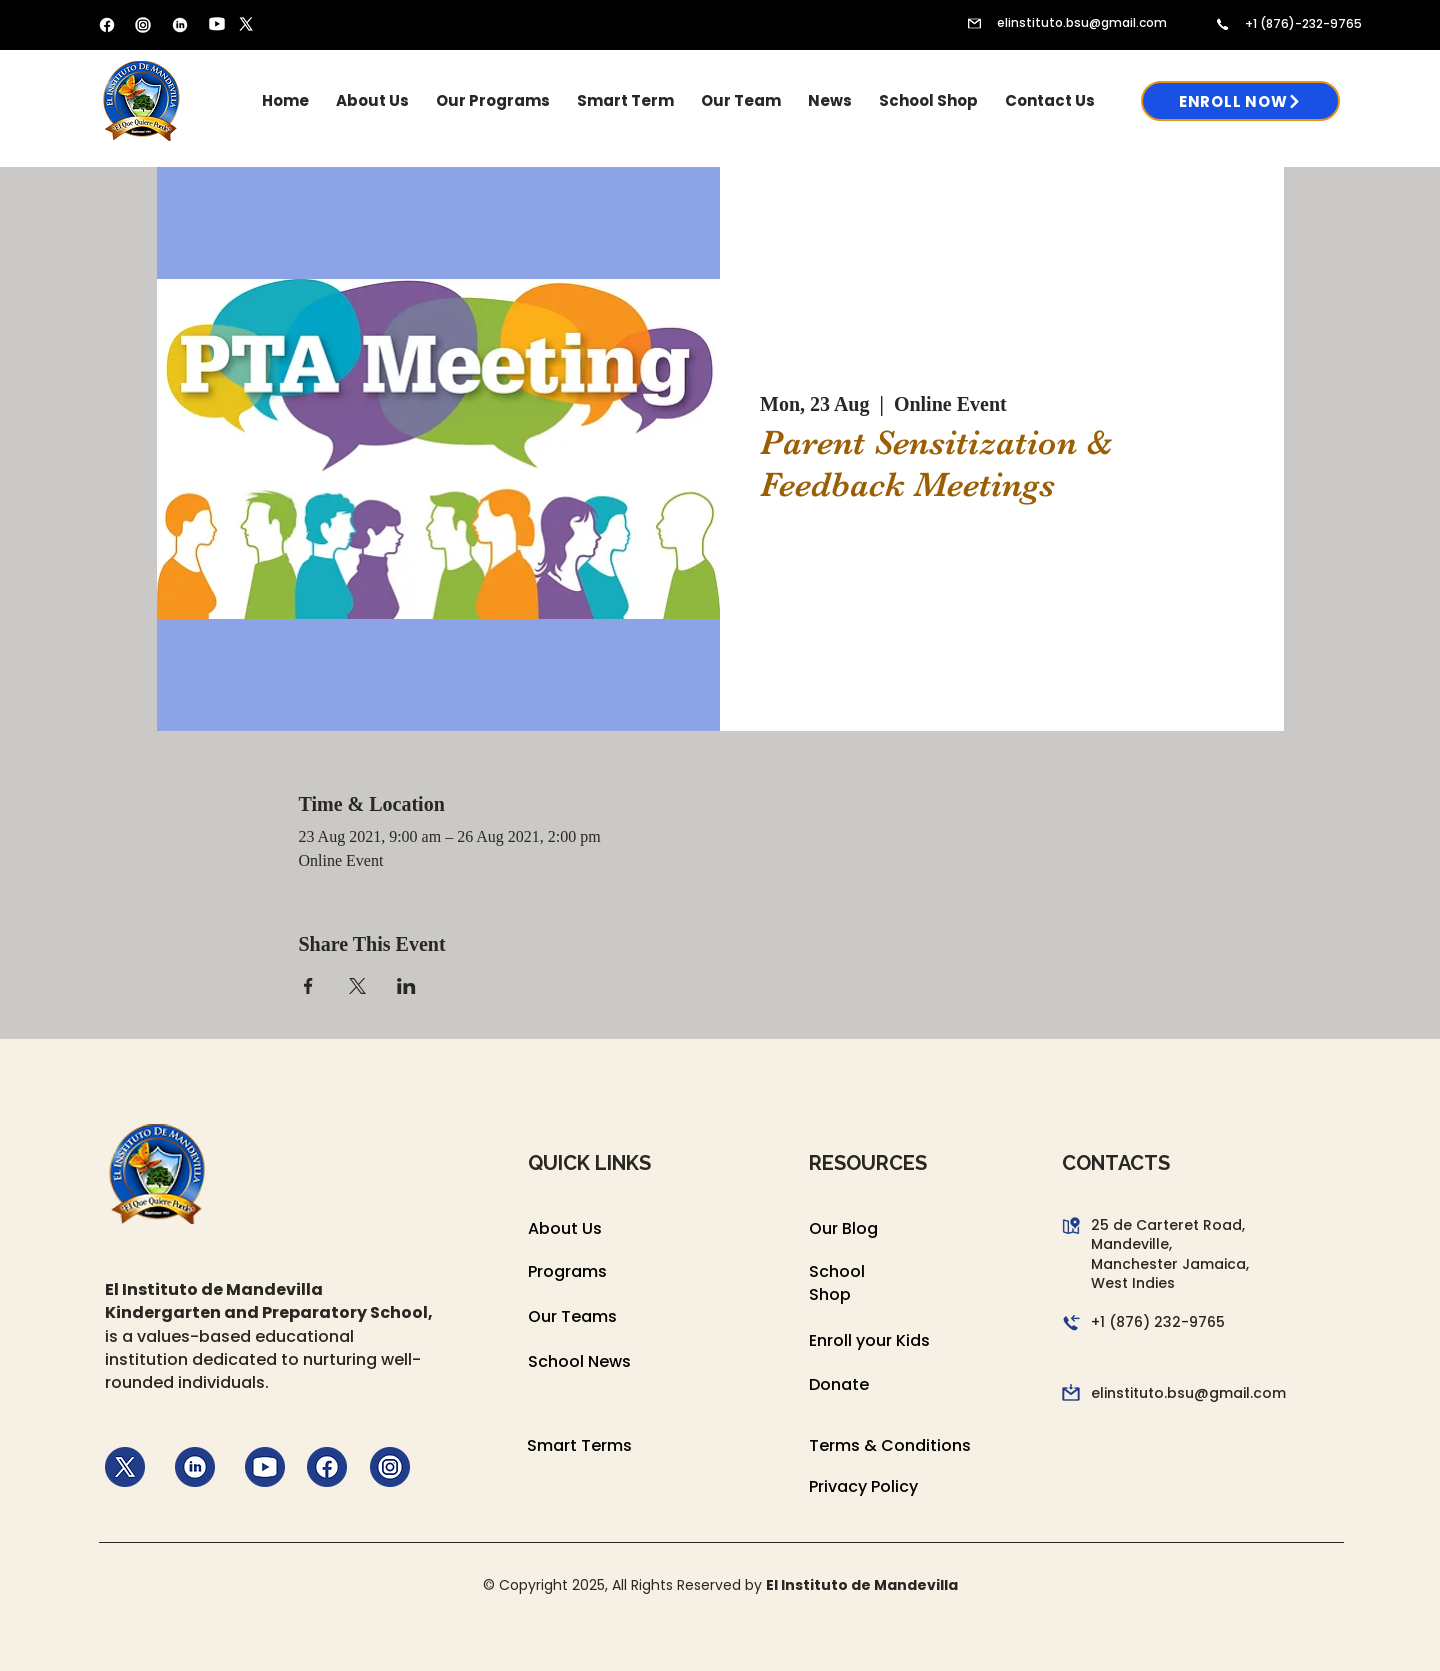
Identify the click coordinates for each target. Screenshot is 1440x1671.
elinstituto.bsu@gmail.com (1082, 22)
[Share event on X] (357, 986)
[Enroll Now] (1240, 101)
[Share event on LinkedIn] (406, 986)
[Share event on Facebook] (308, 986)
